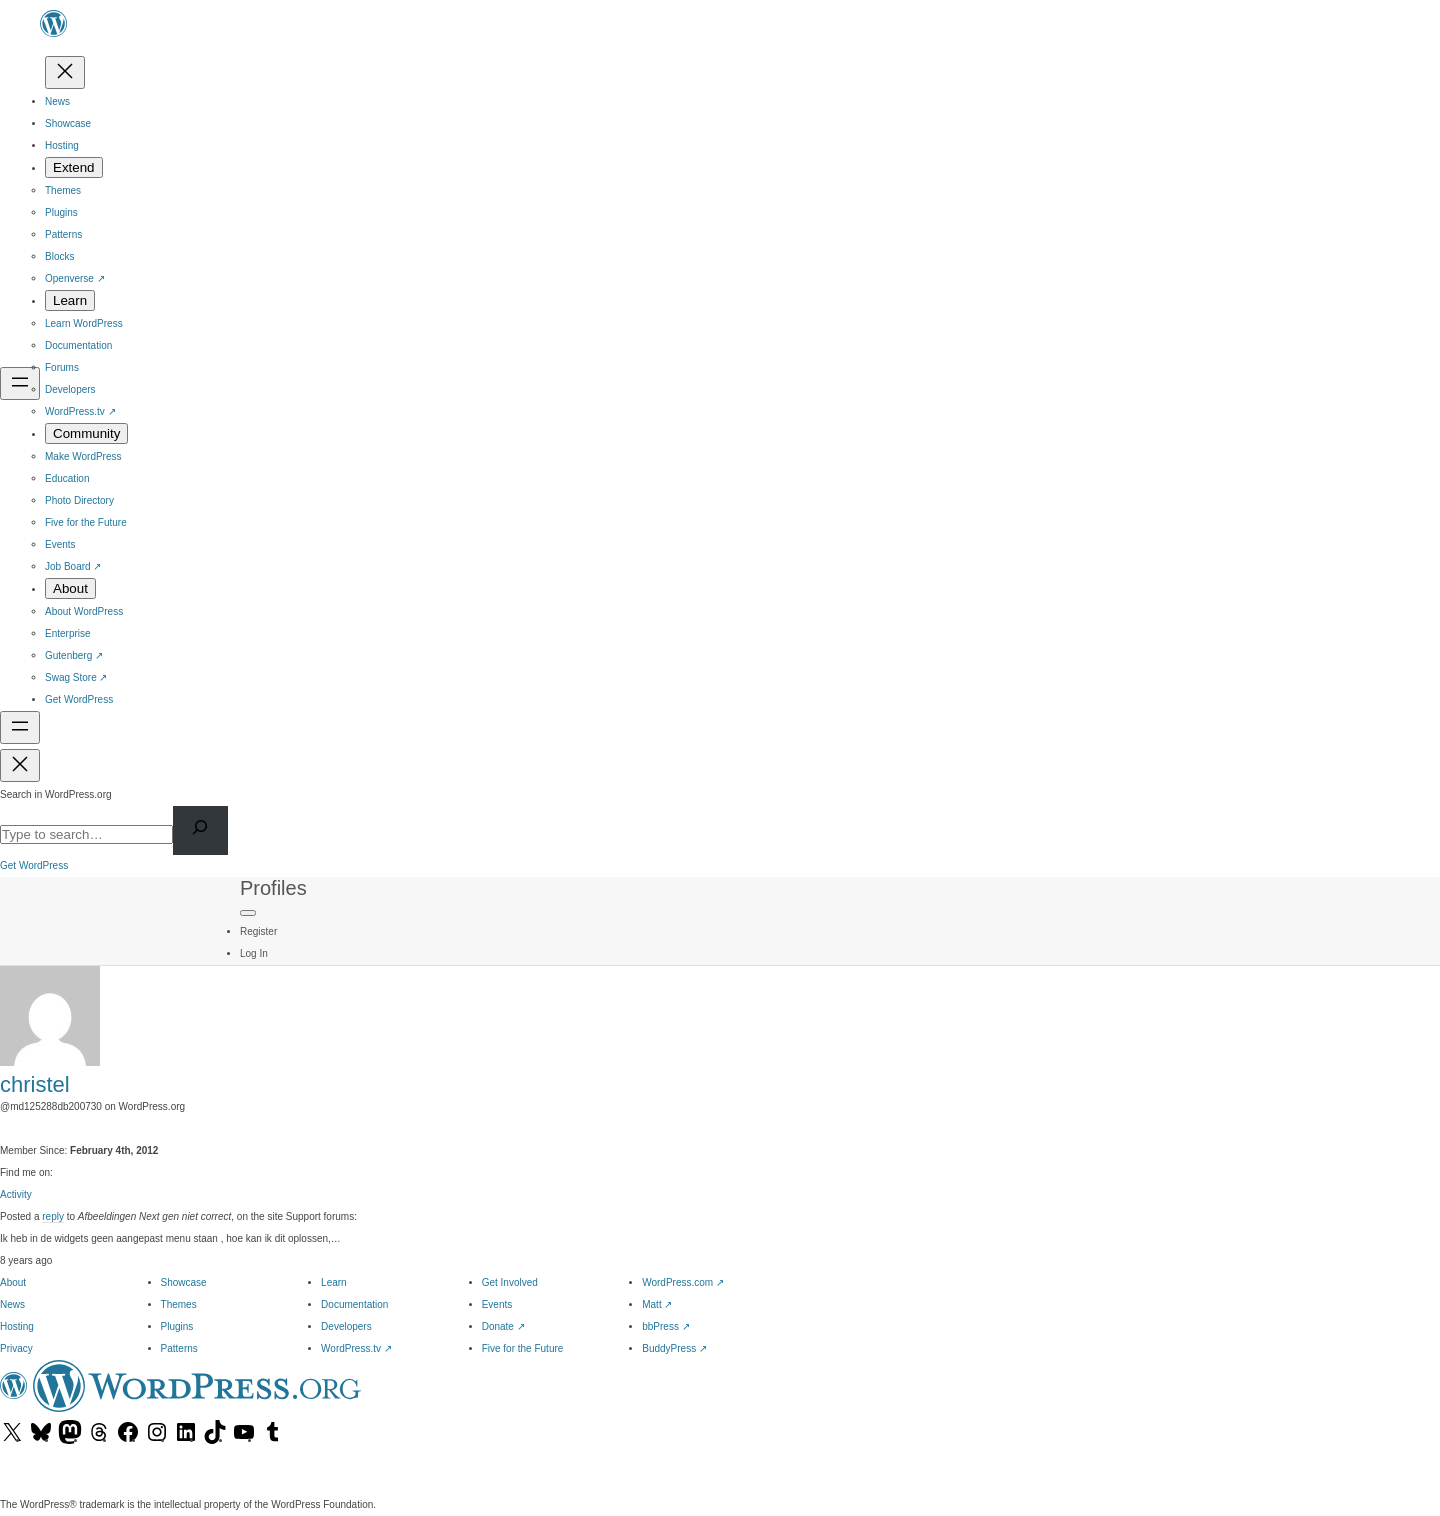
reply (53, 1216)
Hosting (17, 1326)
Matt (657, 1304)
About (13, 1282)
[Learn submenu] (70, 300)
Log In (254, 953)
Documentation (354, 1304)
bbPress (665, 1326)
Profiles (273, 888)
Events (497, 1304)
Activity (16, 1194)
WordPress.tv (356, 1348)
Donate (503, 1326)
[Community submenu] (86, 433)
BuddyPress (674, 1348)
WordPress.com (683, 1282)
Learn (334, 1282)
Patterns (179, 1348)
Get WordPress (34, 865)
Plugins (177, 1326)
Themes (179, 1304)
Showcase (184, 1282)
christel (35, 1084)
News (12, 1304)
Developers (346, 1326)
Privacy (16, 1348)
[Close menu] (65, 72)
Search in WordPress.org (56, 794)
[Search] (200, 830)
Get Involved (510, 1282)
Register (258, 931)
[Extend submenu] (74, 167)
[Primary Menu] (248, 913)
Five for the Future (523, 1348)
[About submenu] (70, 588)
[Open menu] (20, 383)
